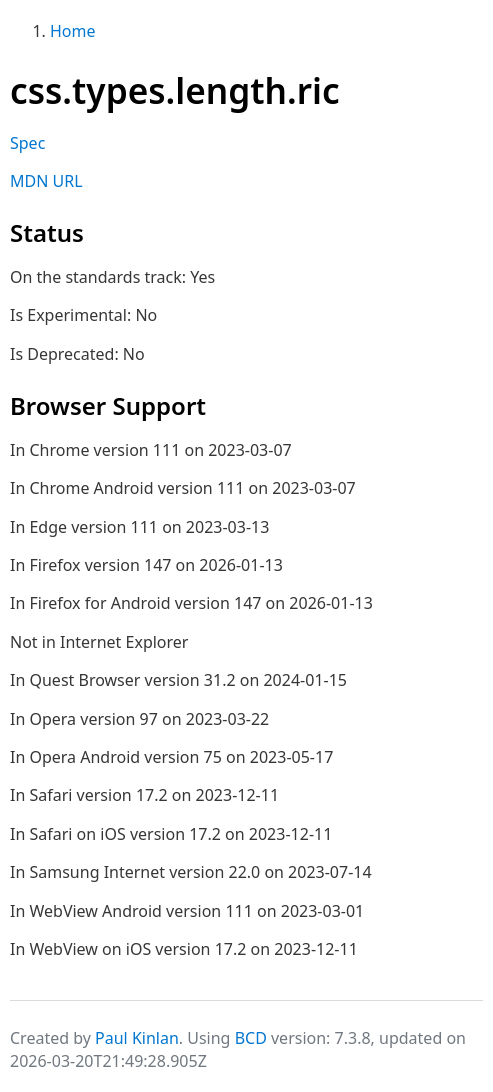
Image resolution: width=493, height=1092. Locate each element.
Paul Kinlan (137, 1038)
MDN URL (46, 181)
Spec (27, 143)
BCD (251, 1038)
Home (73, 31)
